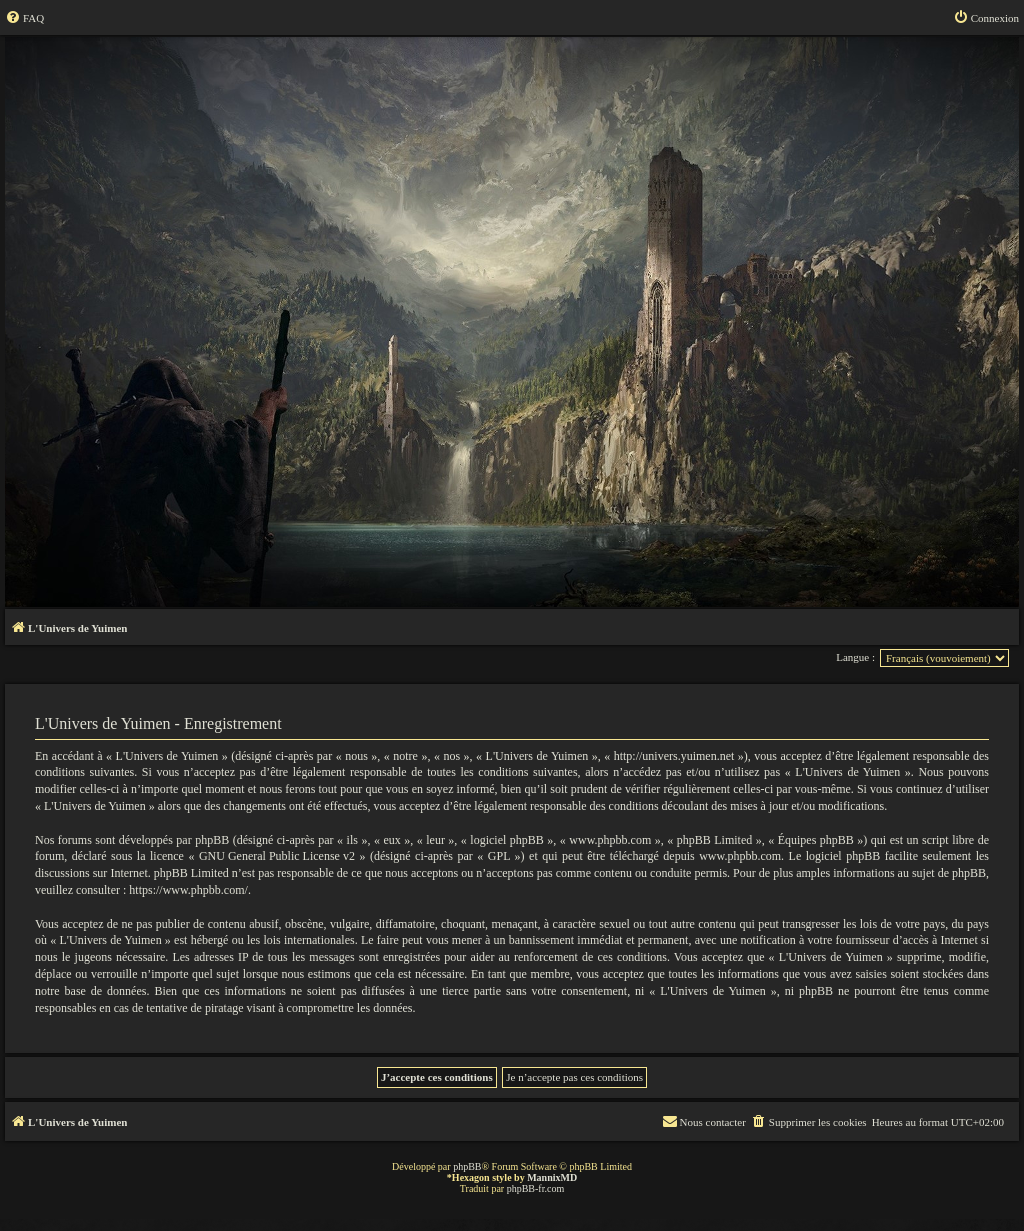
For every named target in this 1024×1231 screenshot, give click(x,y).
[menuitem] (24, 18)
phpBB (467, 1166)
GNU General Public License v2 (277, 856)
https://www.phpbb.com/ (188, 890)
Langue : (855, 657)
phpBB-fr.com (536, 1188)
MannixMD (552, 1177)
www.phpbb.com (740, 856)
